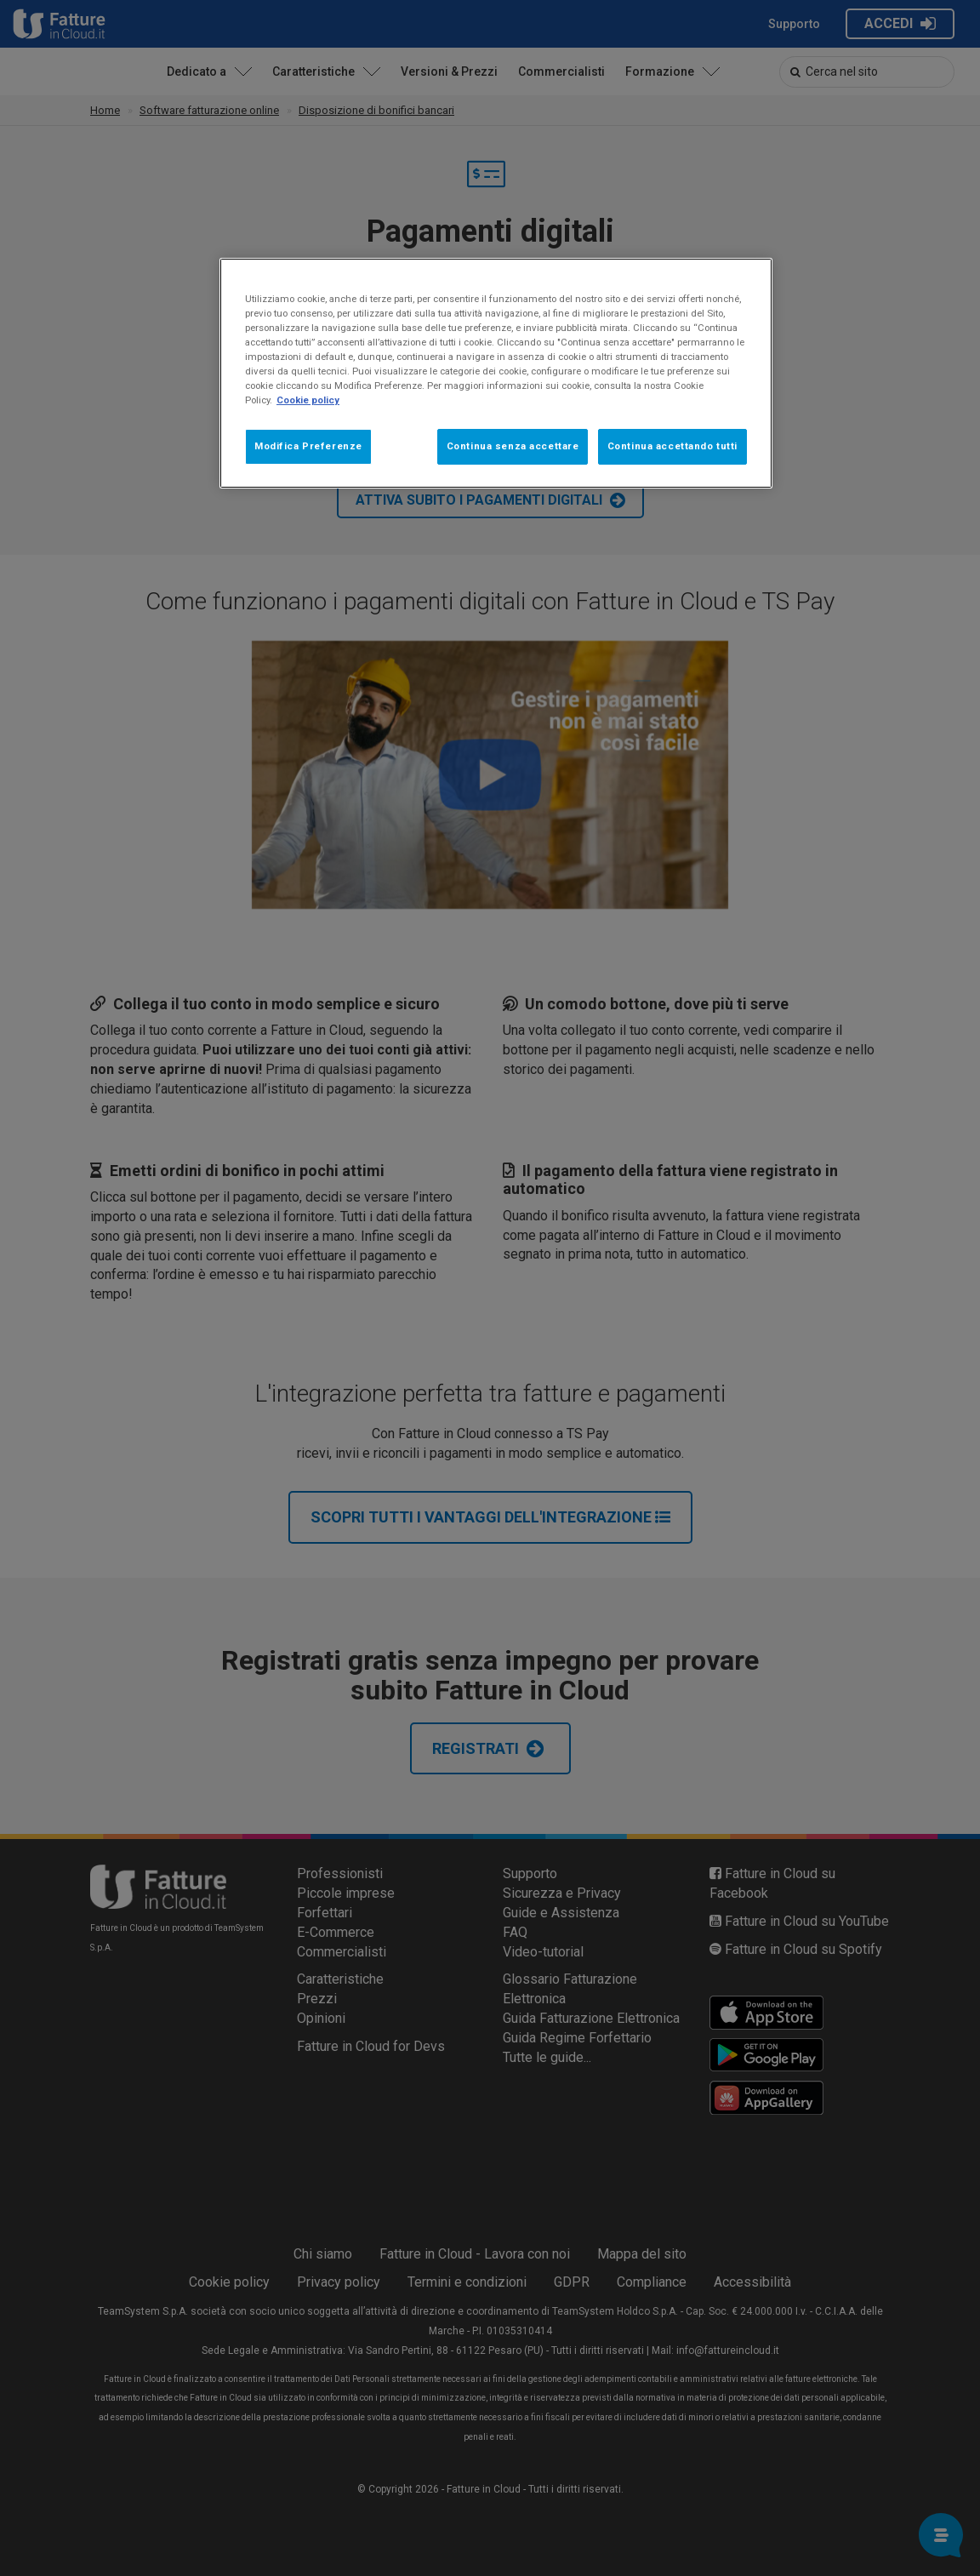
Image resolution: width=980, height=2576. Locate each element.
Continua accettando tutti (672, 446)
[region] (495, 373)
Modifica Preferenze (308, 446)
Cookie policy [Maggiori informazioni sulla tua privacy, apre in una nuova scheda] (307, 400)
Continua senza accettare (513, 446)
